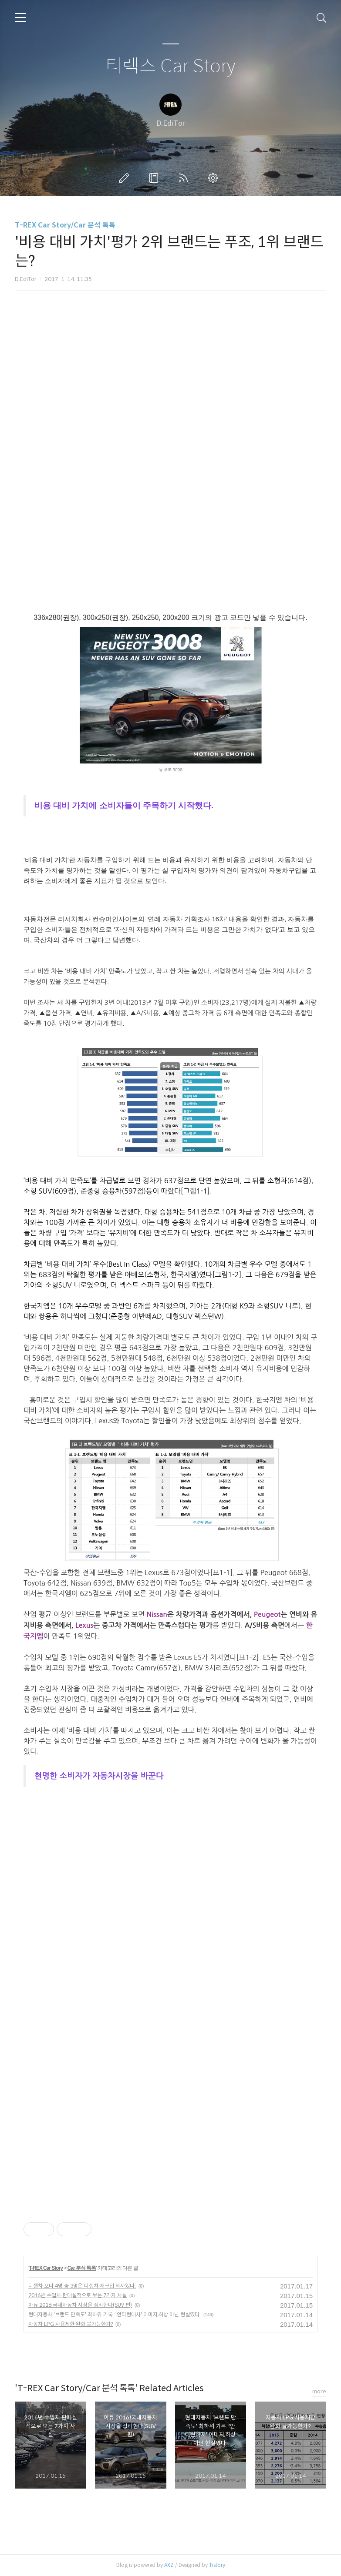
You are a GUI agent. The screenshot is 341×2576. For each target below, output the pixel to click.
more (319, 2391)
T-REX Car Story (46, 2268)
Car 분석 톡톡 (82, 2268)
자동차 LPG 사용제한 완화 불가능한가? (70, 2324)
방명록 (155, 178)
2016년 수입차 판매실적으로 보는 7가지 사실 (77, 2295)
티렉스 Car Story (170, 66)
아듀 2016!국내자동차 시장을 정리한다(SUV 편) (80, 2305)
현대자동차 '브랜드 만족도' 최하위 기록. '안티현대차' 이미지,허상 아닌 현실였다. (114, 2314)
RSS (185, 178)
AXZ (169, 2565)
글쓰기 (125, 178)
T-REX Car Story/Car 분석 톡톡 (65, 225)
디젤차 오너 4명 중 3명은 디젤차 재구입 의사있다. (82, 2285)
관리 (214, 178)
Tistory (217, 2565)
